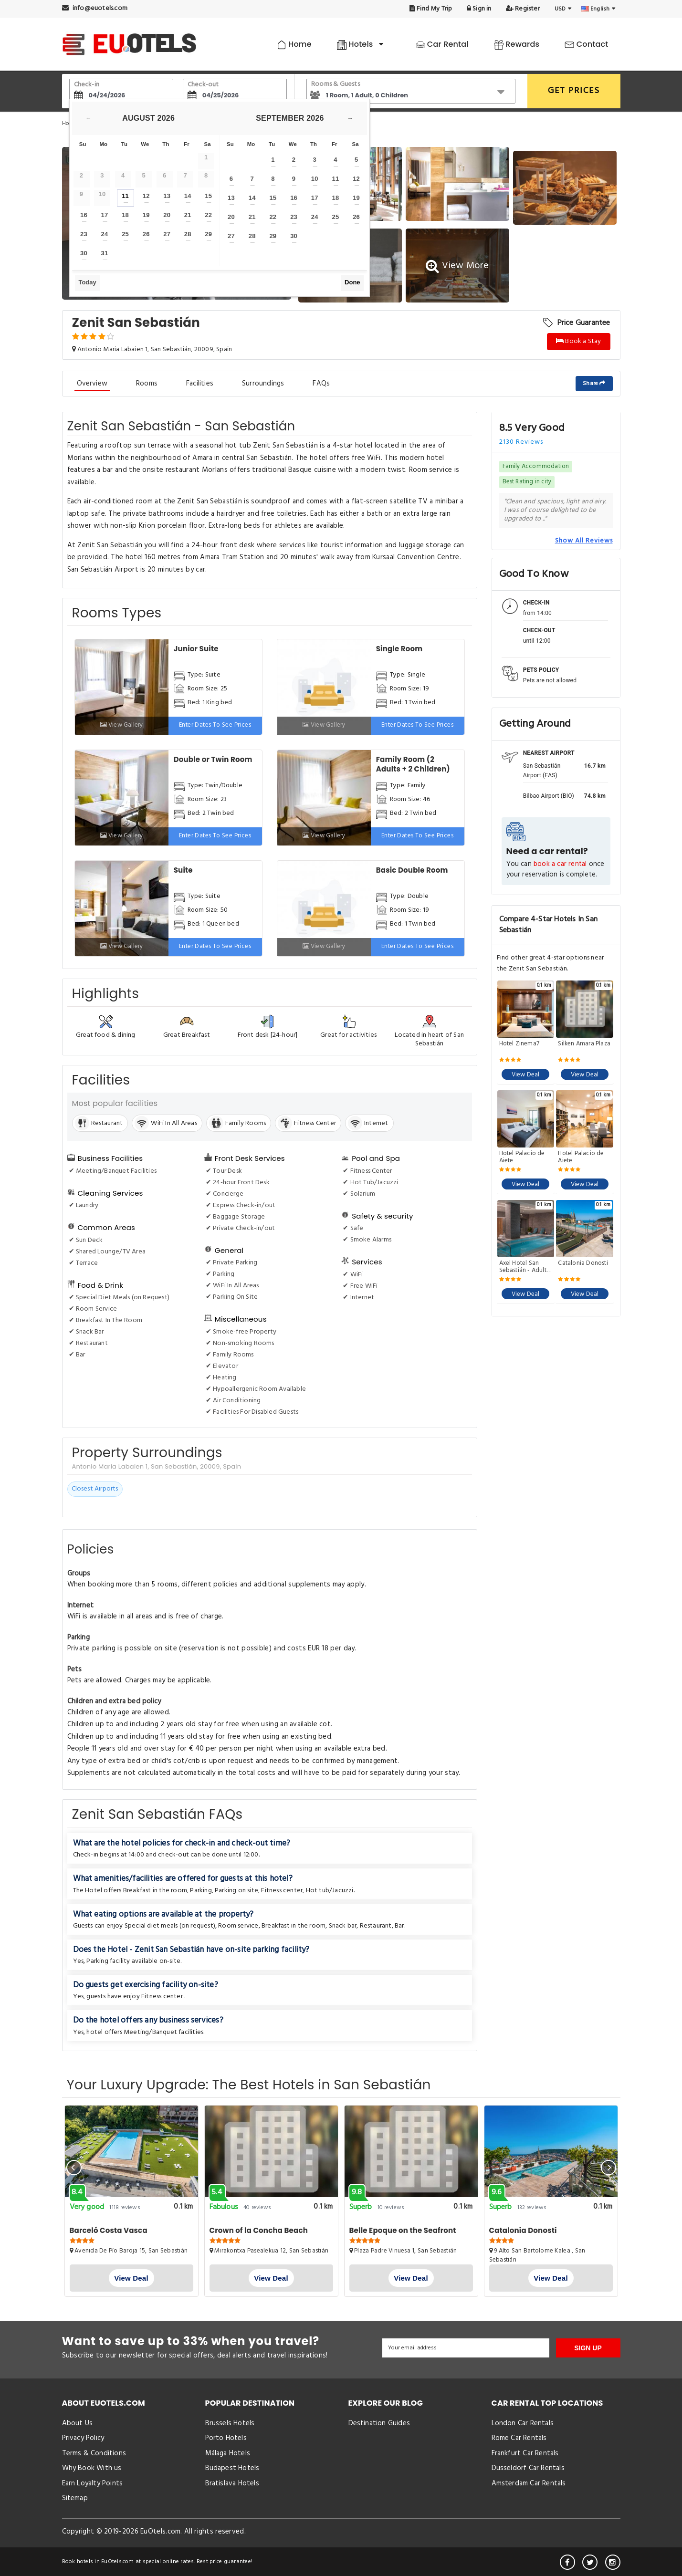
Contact (586, 44)
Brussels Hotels (230, 2423)
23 (83, 234)
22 (208, 215)
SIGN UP (588, 2348)
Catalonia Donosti (583, 1264)
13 (166, 195)
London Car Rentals (523, 2423)
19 (146, 215)
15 (208, 195)
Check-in (87, 84)
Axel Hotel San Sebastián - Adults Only (524, 1267)
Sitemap (75, 2498)
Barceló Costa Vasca (108, 2230)
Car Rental (442, 44)
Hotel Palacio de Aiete (522, 1157)
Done (352, 282)
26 (146, 234)
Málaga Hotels (228, 2453)
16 (83, 215)
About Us (77, 2423)
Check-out (203, 84)
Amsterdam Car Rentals (529, 2483)
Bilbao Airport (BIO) (548, 796)
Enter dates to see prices (215, 725)
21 (187, 215)
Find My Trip (430, 8)
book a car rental (560, 864)
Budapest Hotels (232, 2468)
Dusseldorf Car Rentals (528, 2468)
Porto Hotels (226, 2438)
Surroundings (263, 383)
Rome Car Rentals (519, 2438)
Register (523, 8)
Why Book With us (92, 2468)
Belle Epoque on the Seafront (402, 2230)
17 (104, 215)
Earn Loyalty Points (92, 2483)
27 (166, 234)
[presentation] (74, 2167)
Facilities (199, 383)
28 (187, 234)
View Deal (526, 1075)
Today (87, 282)
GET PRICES (574, 91)
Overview (92, 383)
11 (125, 195)
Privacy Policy (83, 2438)
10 (314, 178)
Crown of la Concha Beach (259, 2230)
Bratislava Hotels (232, 2483)
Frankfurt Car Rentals (525, 2453)
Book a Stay (578, 341)
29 (208, 234)
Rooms (146, 383)
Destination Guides (379, 2423)
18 (125, 215)
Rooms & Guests (335, 84)
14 (187, 195)
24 (104, 234)
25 (125, 234)
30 (83, 253)
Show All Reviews (584, 540)
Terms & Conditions (94, 2453)
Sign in (479, 8)
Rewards (516, 44)
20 (166, 215)
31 (104, 253)
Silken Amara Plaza (584, 1044)
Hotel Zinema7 (519, 1044)
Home (294, 44)
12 (146, 195)
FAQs (321, 383)
